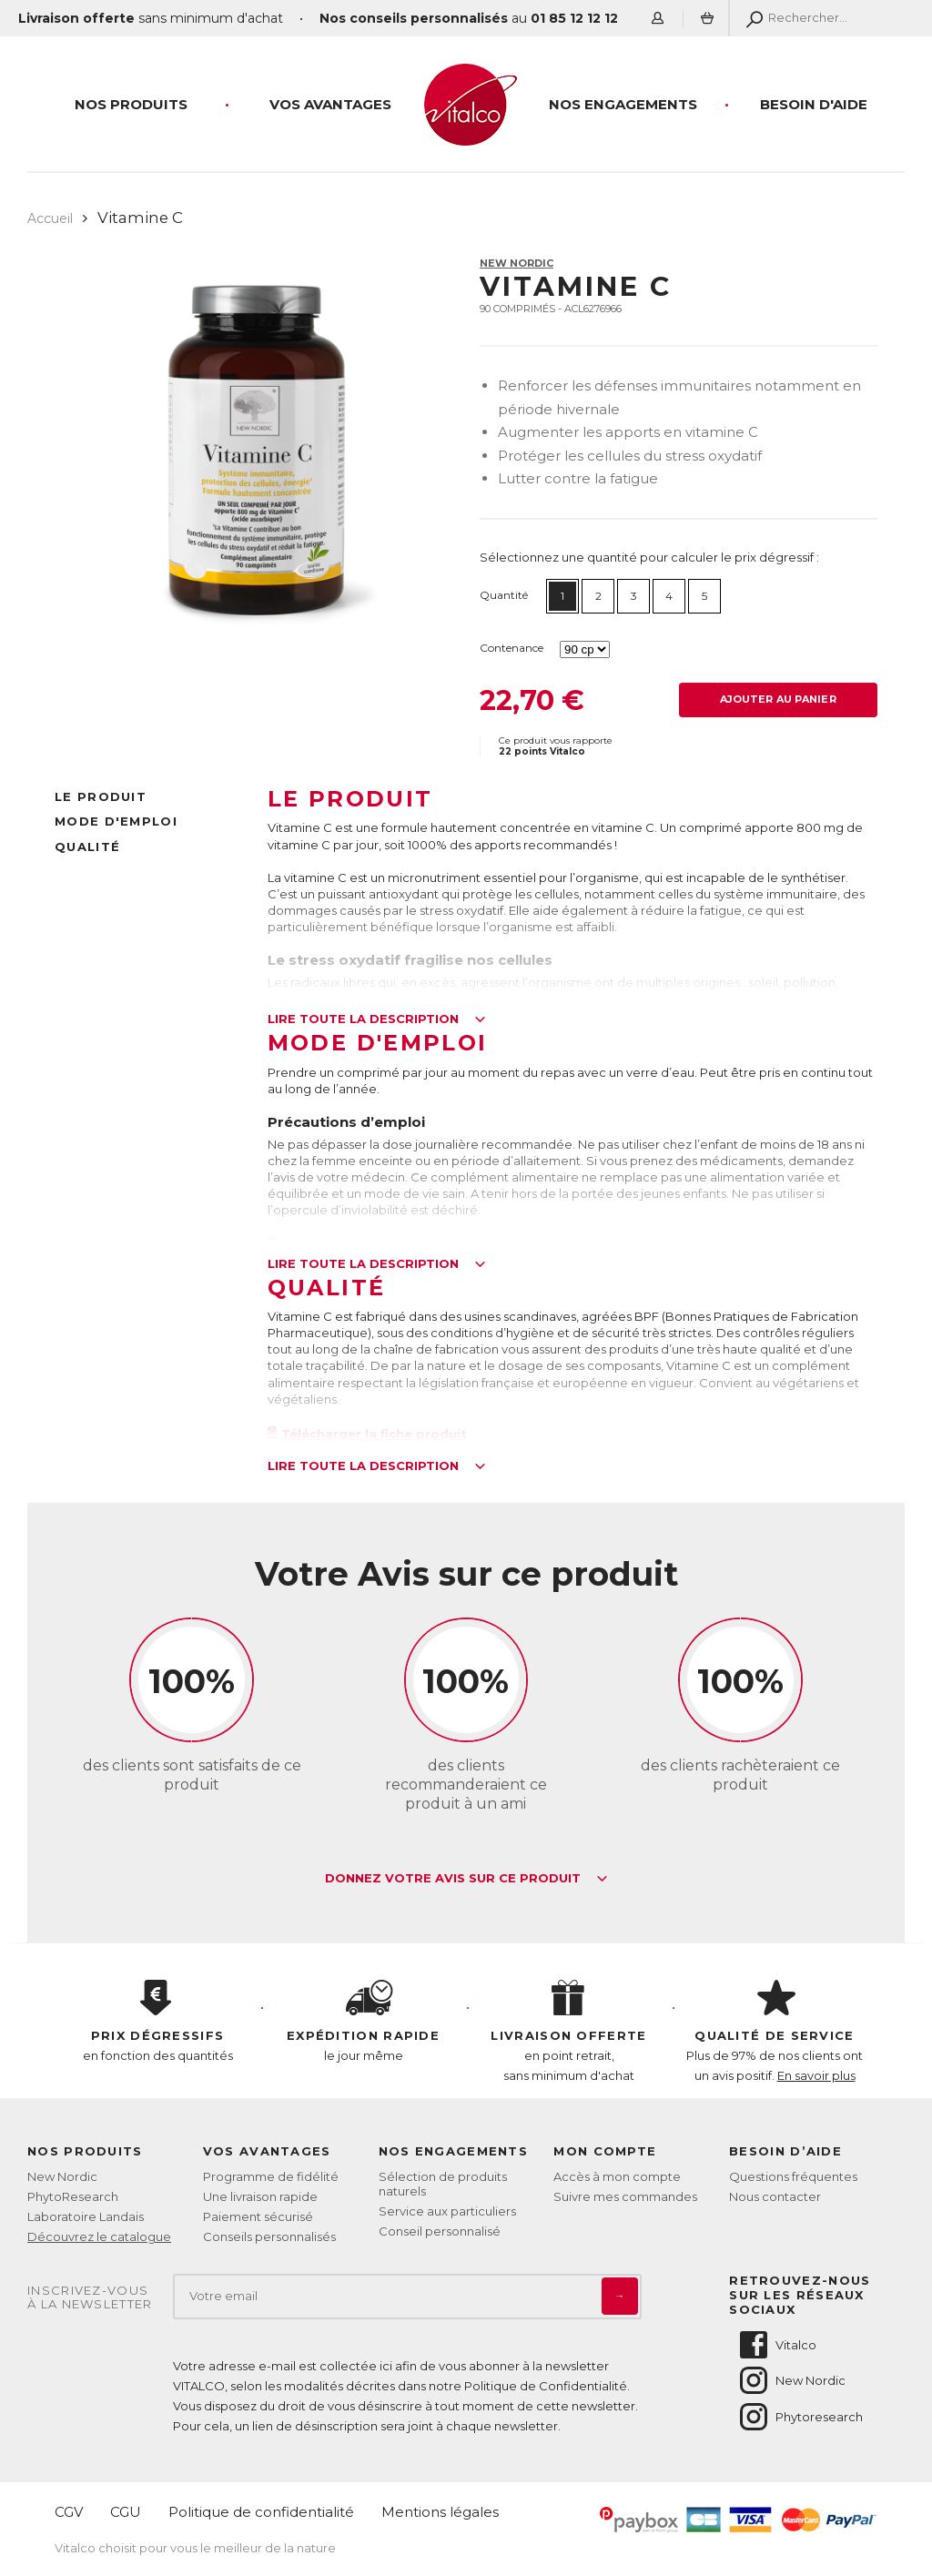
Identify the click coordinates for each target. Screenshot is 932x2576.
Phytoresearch (800, 2416)
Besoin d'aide (813, 104)
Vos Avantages (330, 104)
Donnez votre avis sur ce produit (466, 1878)
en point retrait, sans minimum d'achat (569, 2032)
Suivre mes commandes (625, 2196)
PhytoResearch (72, 2196)
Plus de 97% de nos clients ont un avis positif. (774, 2032)
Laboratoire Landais (85, 2216)
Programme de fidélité (271, 2176)
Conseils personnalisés (269, 2236)
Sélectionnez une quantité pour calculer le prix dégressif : (649, 557)
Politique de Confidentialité (545, 2385)
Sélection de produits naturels (443, 2183)
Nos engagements (623, 104)
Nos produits (131, 104)
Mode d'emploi (116, 821)
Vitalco (776, 2344)
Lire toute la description (377, 1019)
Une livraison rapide (260, 2196)
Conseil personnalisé (440, 2231)
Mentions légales (440, 2511)
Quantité (504, 595)
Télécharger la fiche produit (368, 1433)
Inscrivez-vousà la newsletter (90, 2298)
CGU (125, 2511)
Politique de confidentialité (261, 2511)
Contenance (511, 647)
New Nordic (516, 263)
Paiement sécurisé (258, 2216)
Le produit (101, 796)
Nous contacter (775, 2196)
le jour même (363, 2022)
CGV (69, 2511)
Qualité (87, 846)
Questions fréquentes (793, 2176)
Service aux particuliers (447, 2211)
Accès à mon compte (617, 2176)
